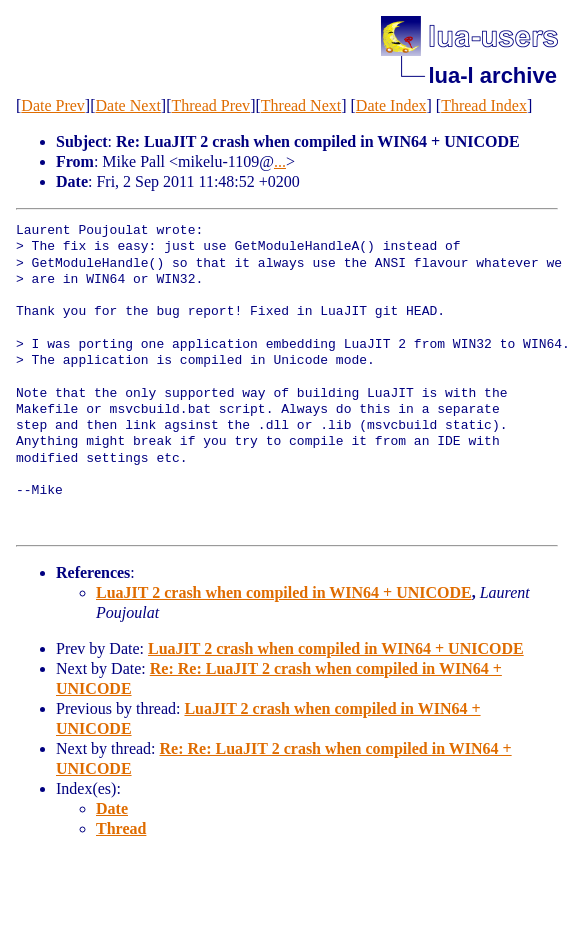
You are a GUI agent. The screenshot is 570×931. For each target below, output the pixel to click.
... (280, 161)
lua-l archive (493, 75)
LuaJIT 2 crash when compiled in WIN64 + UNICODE (284, 592)
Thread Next (301, 105)
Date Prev (53, 105)
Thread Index (484, 105)
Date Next (128, 105)
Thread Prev (210, 105)
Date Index (391, 105)
